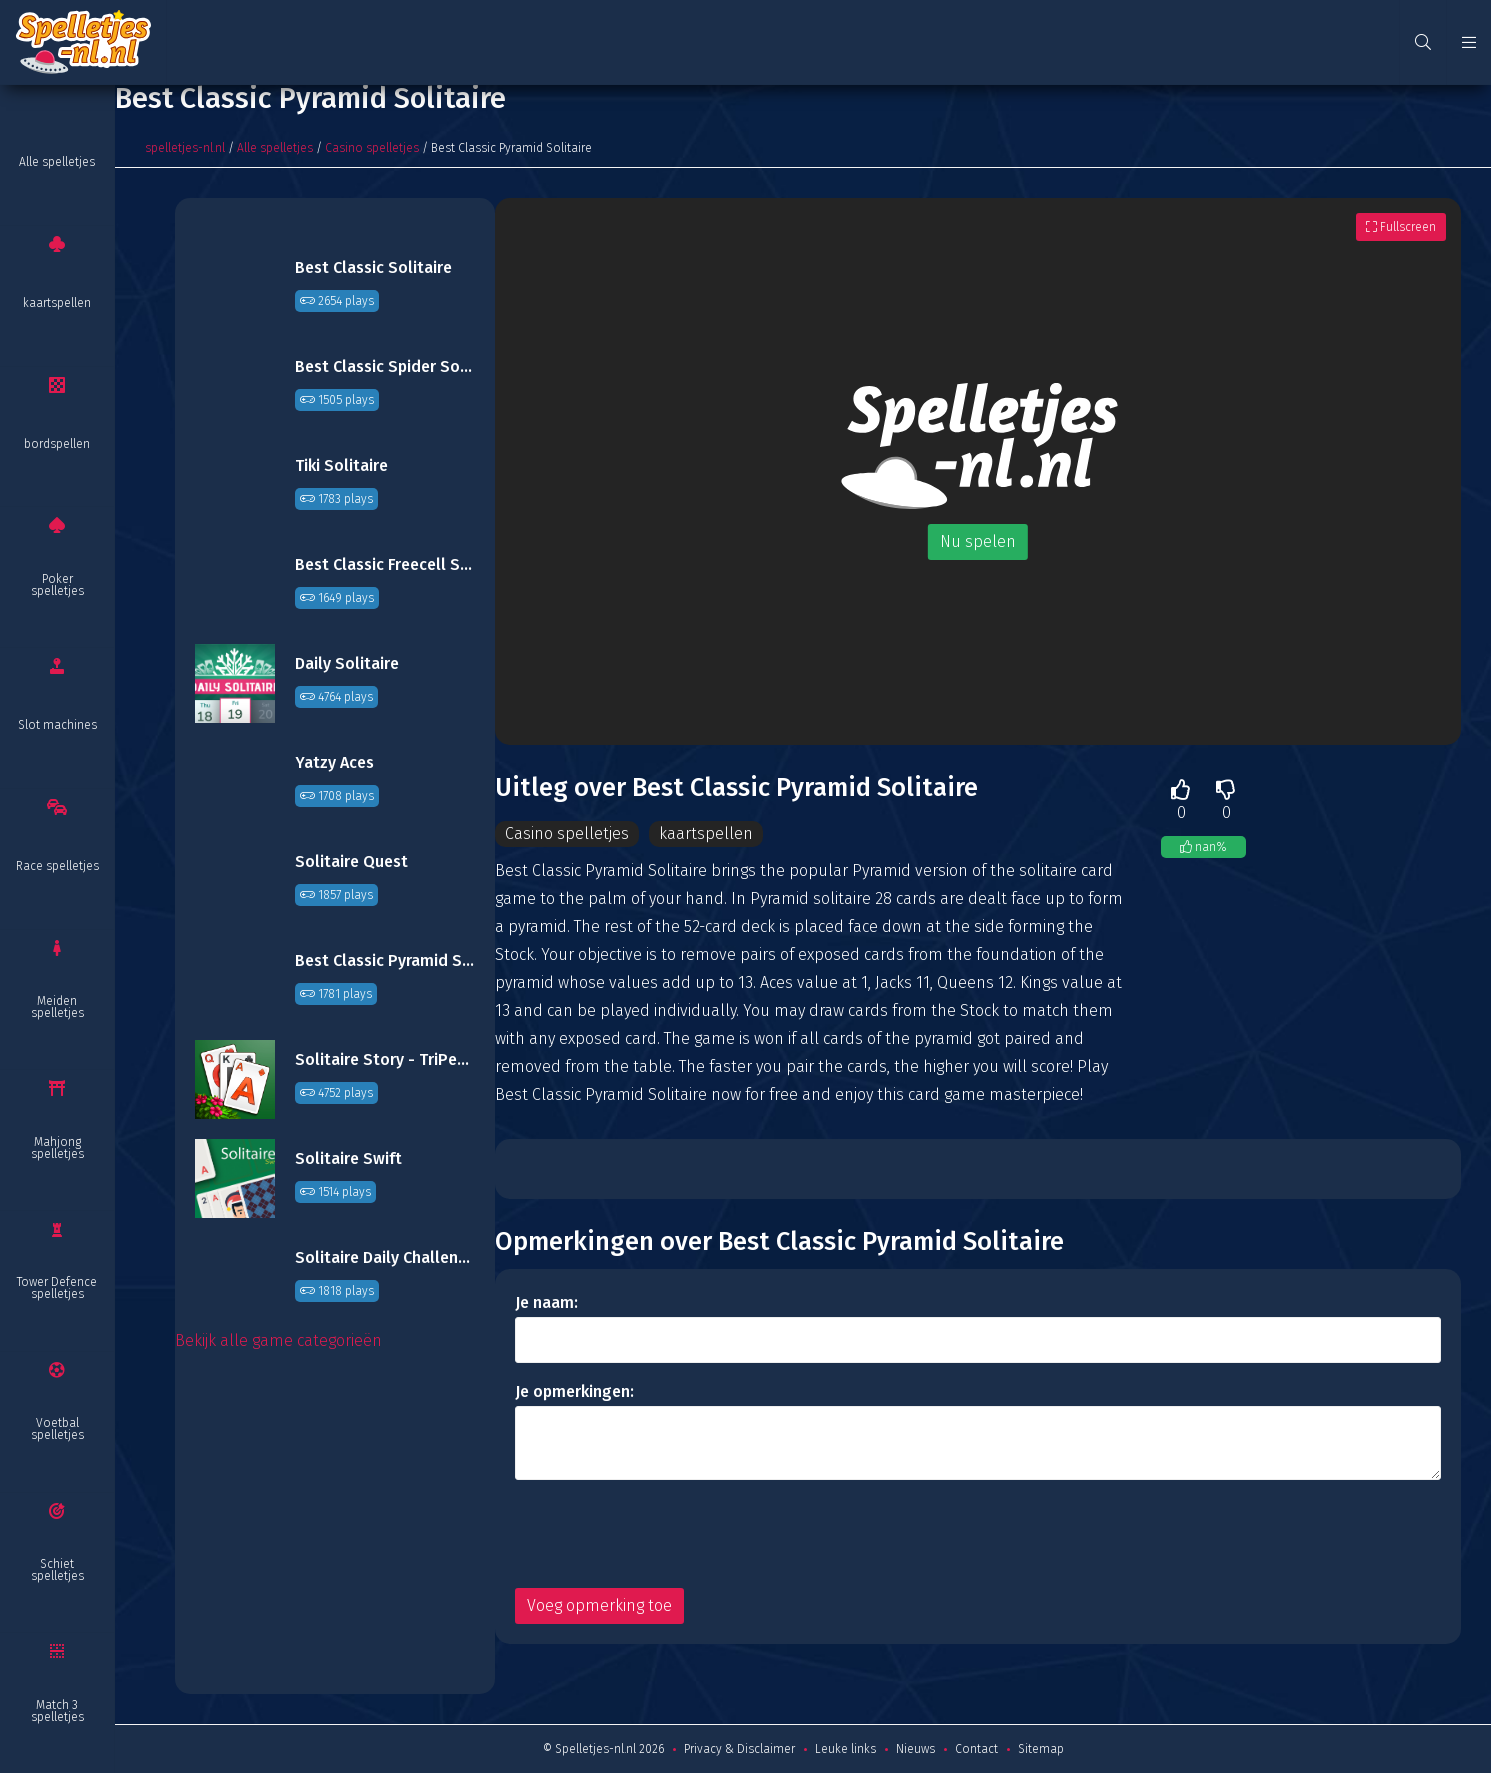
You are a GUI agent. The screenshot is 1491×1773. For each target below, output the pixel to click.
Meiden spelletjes (57, 1007)
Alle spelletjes (57, 162)
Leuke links (845, 1749)
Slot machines (57, 725)
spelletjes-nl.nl (185, 148)
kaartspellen (57, 303)
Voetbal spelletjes (57, 1429)
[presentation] (667, 1534)
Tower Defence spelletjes (57, 1288)
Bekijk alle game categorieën (278, 1340)
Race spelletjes (57, 866)
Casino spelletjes (372, 148)
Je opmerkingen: (574, 1391)
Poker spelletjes (57, 585)
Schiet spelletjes (57, 1570)
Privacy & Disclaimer (739, 1749)
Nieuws (915, 1749)
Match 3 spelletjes (57, 1711)
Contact (976, 1749)
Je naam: (546, 1302)
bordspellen (57, 444)
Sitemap (1041, 1749)
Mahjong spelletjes (57, 1148)
